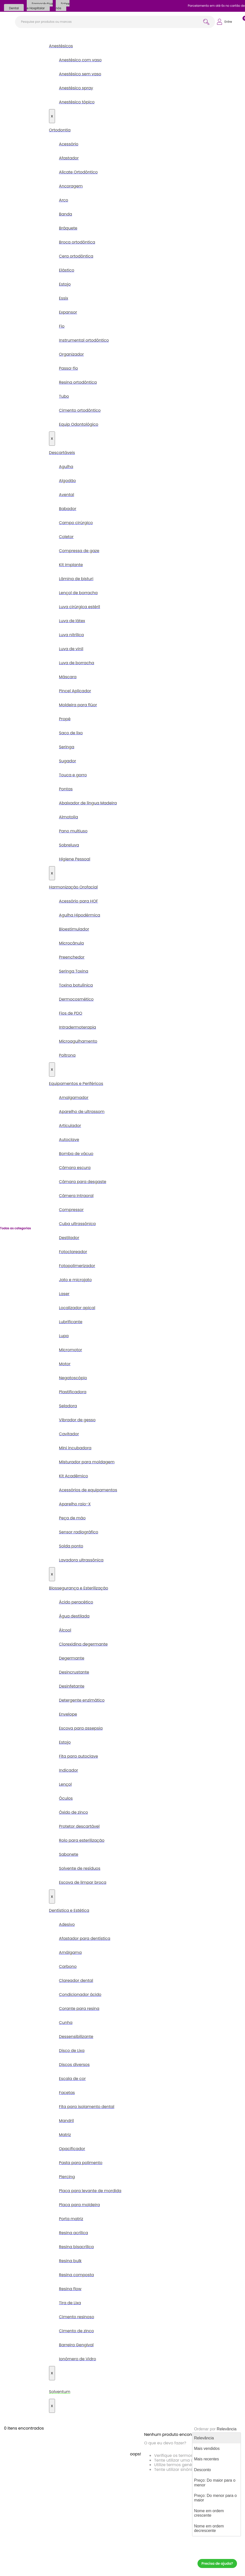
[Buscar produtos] (206, 22)
